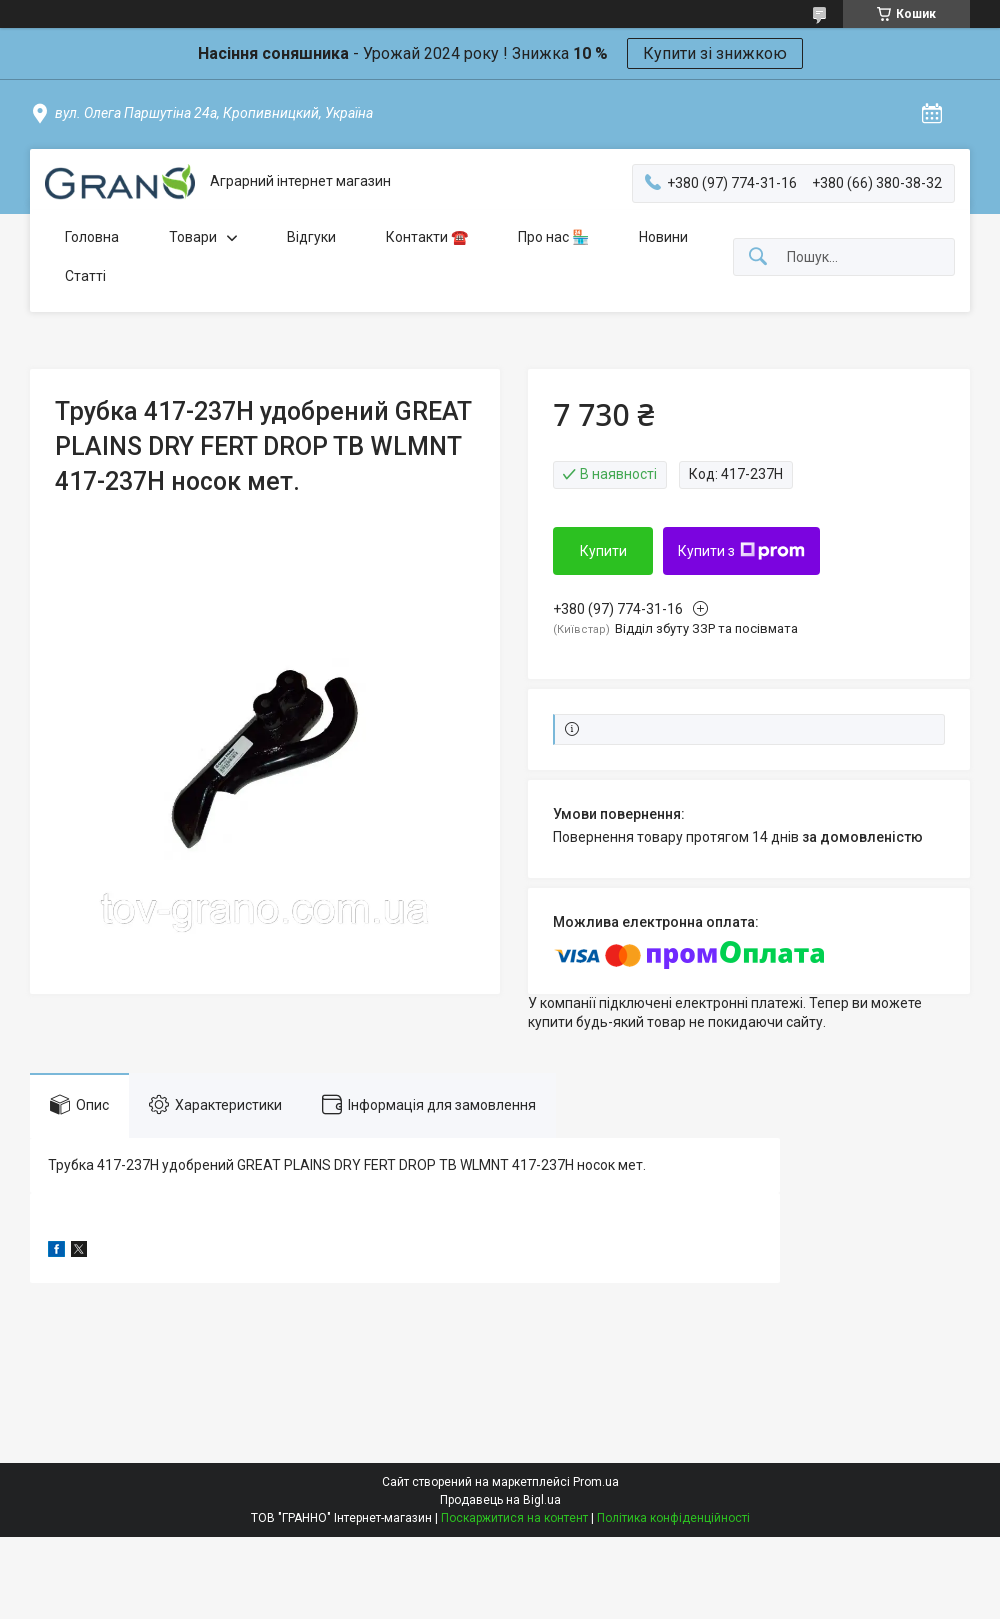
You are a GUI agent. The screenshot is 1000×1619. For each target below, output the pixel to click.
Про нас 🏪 (553, 237)
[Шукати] (758, 257)
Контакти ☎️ (427, 237)
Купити (603, 551)
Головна (92, 237)
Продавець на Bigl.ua (500, 1500)
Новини (663, 237)
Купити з (741, 551)
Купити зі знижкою (715, 53)
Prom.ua (596, 1482)
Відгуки (311, 237)
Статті (85, 276)
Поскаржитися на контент (514, 1518)
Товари (193, 237)
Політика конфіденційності (673, 1518)
